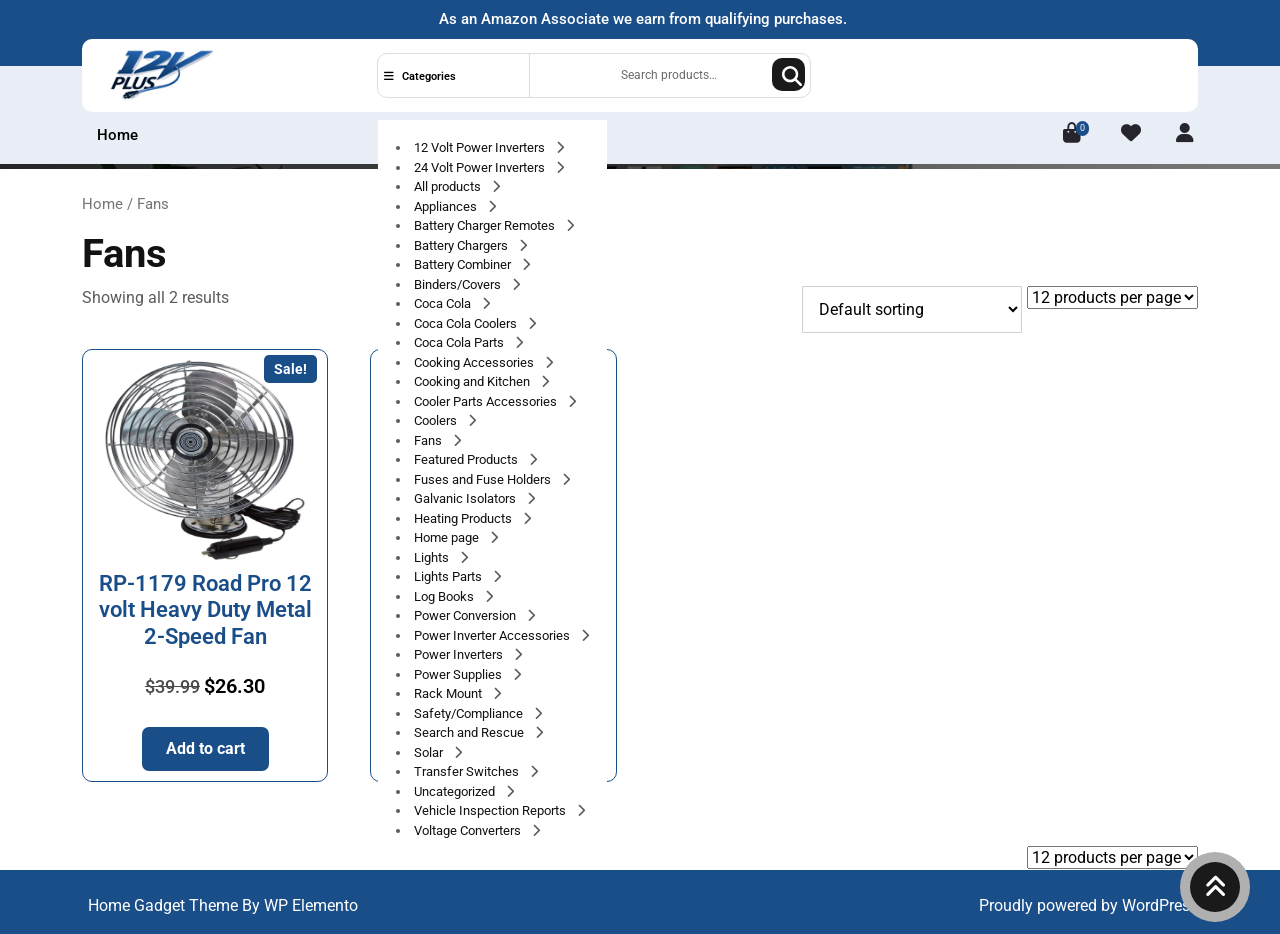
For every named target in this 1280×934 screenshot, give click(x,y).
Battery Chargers (462, 245)
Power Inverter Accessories (493, 635)
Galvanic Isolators (466, 498)
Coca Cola (444, 303)
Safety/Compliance (470, 713)
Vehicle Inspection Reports (491, 810)
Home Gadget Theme (165, 905)
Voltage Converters (469, 830)
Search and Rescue (470, 732)
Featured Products (467, 459)
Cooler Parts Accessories (487, 401)
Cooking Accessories (475, 362)
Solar (430, 752)
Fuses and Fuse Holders (484, 479)
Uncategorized (456, 791)
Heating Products (464, 518)
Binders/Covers (459, 284)
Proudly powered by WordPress (1088, 905)
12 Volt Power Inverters (481, 147)
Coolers (437, 420)
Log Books (445, 596)
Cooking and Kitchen (473, 381)
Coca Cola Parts (460, 342)
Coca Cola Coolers (467, 323)
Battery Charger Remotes (486, 225)
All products (449, 186)
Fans (429, 440)
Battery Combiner (464, 264)
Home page (448, 537)
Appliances (447, 206)
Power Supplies (459, 674)
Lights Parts (449, 576)
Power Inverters (460, 654)
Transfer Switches (468, 771)
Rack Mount (449, 693)
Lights (433, 557)
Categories (420, 76)
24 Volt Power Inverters (481, 167)
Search (788, 74)
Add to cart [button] (205, 748)
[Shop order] (912, 309)
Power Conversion (466, 615)
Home (117, 135)
